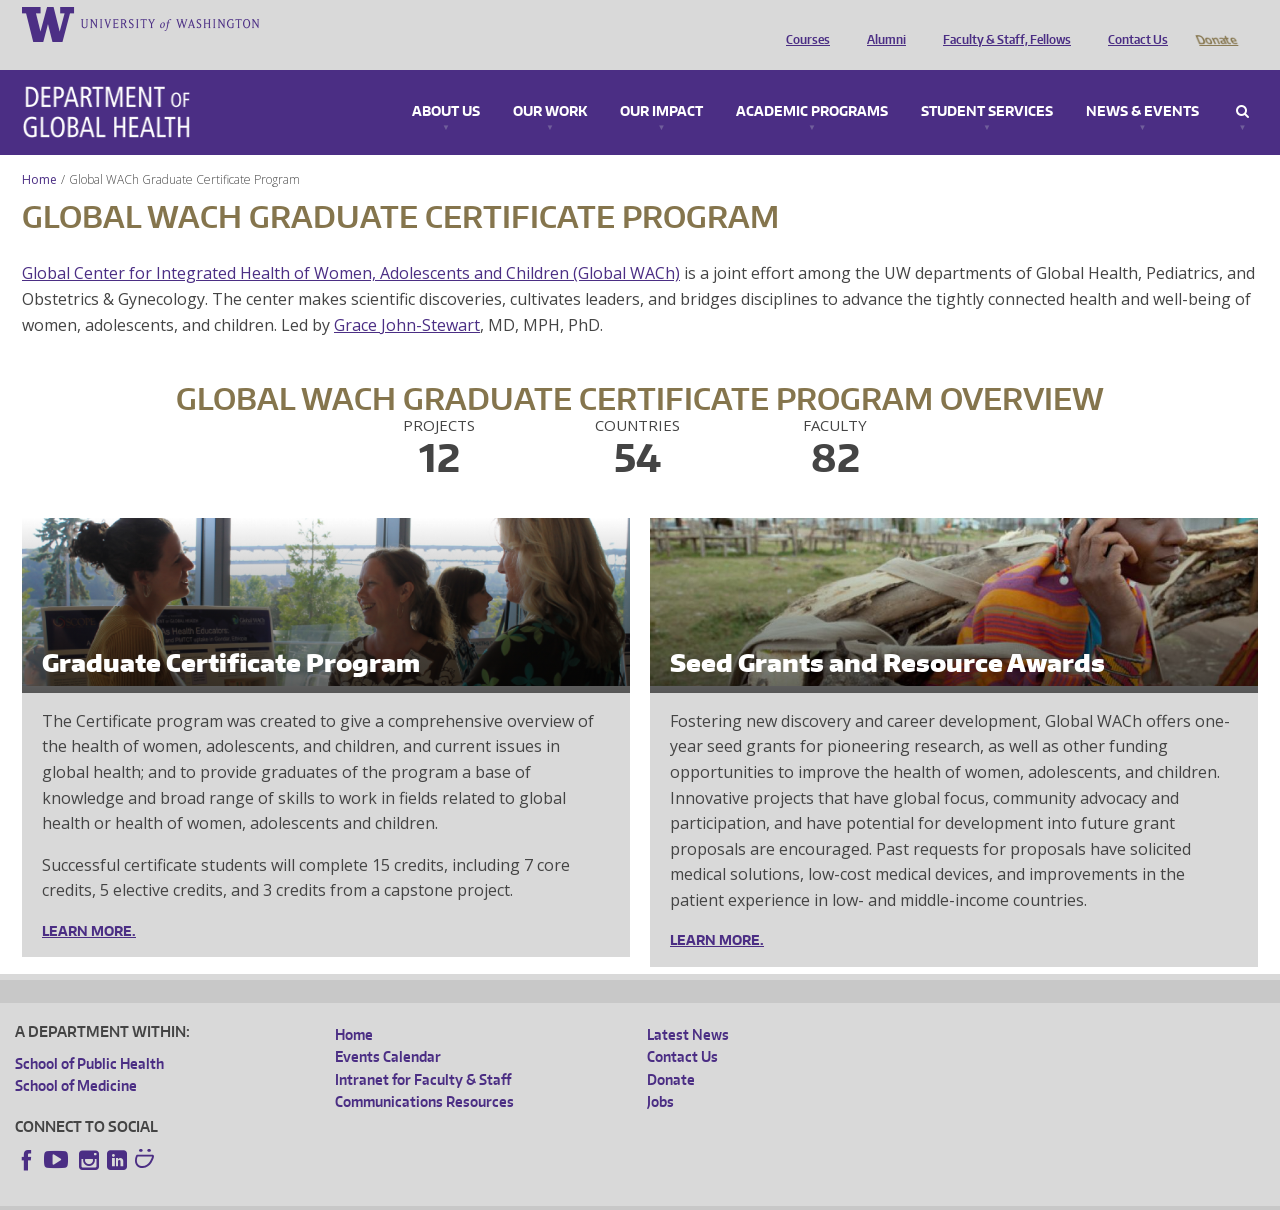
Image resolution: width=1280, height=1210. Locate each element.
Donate (1215, 23)
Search (1242, 84)
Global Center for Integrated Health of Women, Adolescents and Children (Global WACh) (351, 245)
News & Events (1142, 84)
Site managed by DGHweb (480, 1194)
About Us (446, 84)
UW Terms (361, 1194)
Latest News (688, 1006)
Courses (803, 23)
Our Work (550, 84)
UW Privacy (280, 1194)
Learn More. (89, 903)
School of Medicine (76, 1057)
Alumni (881, 23)
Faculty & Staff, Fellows (1002, 23)
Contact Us (1133, 23)
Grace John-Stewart (407, 297)
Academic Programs (812, 84)
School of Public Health (89, 1035)
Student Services (987, 84)
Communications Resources (424, 1073)
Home (39, 151)
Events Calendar (388, 1028)
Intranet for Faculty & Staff (423, 1051)
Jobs (660, 1073)
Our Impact (661, 84)
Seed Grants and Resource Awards (887, 634)
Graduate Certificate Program (231, 634)
